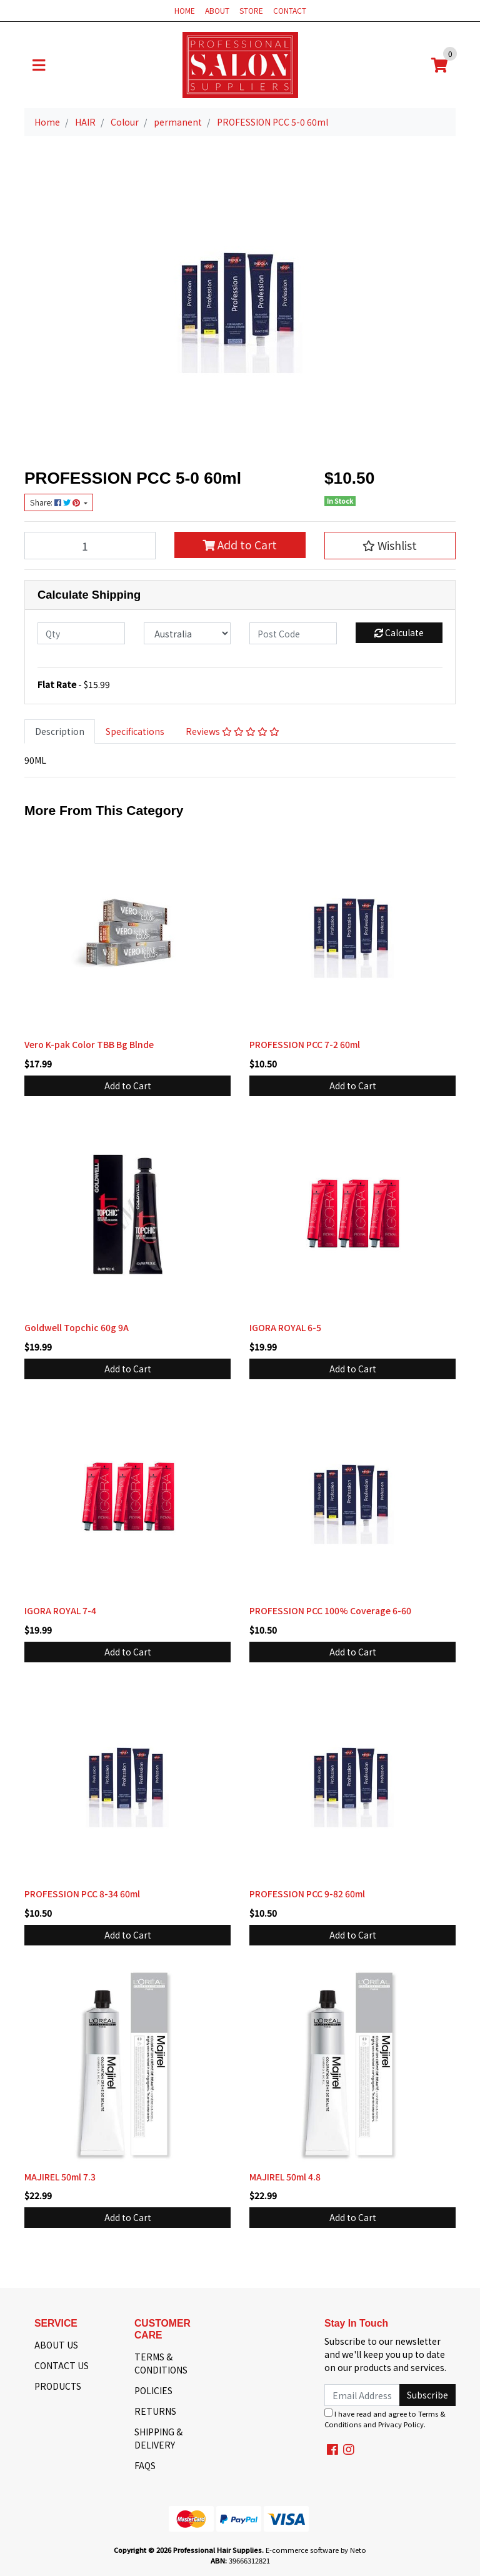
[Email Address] (362, 2395)
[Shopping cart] (439, 65)
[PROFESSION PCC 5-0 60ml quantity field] (90, 545)
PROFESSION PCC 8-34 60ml (82, 1893)
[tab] (59, 731)
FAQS (145, 2465)
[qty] (81, 633)
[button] (390, 545)
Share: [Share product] (56, 502)
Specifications (135, 731)
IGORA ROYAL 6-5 (285, 1327)
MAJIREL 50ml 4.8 (285, 2176)
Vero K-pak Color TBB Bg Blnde (89, 1044)
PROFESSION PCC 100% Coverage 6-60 (330, 1610)
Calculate (399, 632)
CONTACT (289, 10)
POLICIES (153, 2390)
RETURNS (155, 2411)
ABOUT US (56, 2345)
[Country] (187, 633)
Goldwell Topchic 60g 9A (76, 1327)
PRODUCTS (57, 2386)
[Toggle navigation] (38, 65)
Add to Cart (239, 544)
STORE (251, 10)
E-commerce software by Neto (316, 2550)
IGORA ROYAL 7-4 (60, 1610)
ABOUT (217, 10)
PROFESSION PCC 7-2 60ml (304, 1044)
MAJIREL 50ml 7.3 (60, 2176)
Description (59, 731)
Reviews (232, 731)
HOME (184, 10)
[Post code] (293, 633)
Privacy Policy (401, 2424)
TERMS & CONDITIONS (161, 2363)
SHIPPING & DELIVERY (158, 2438)
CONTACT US (61, 2365)
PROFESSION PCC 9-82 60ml (307, 1893)
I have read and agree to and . (385, 2419)
